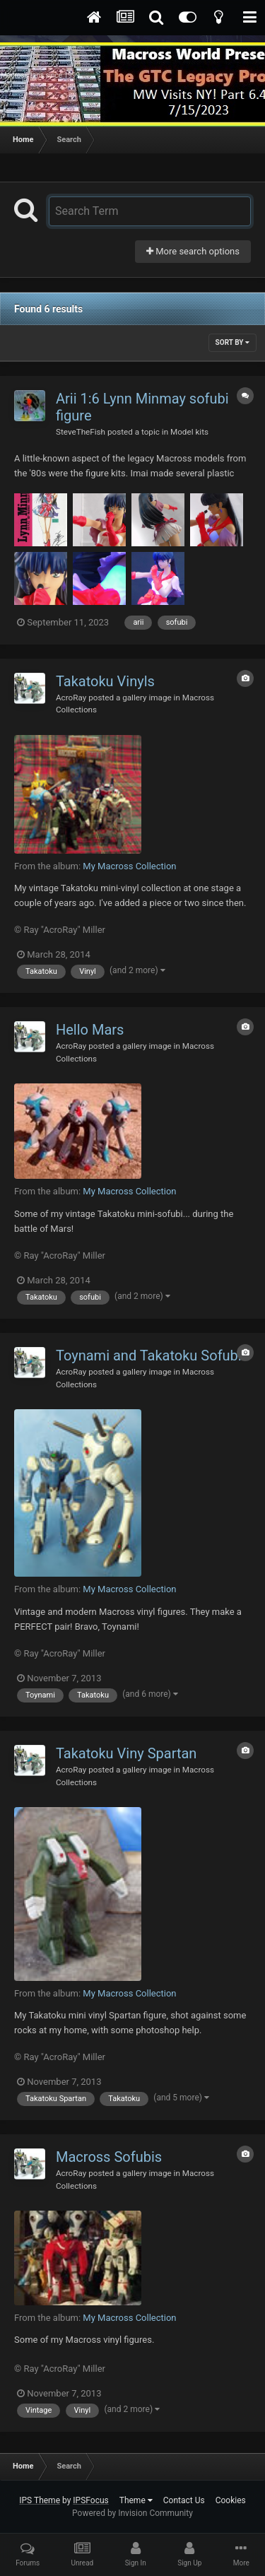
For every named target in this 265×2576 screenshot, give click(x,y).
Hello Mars (90, 1029)
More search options (193, 251)
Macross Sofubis (109, 2156)
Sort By (232, 342)
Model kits (189, 432)
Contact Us (184, 2500)
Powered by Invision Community (132, 2513)
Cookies (231, 2500)
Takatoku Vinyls (105, 681)
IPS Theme (39, 2500)
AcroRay (71, 697)
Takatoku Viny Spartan (126, 1753)
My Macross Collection (129, 866)
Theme (136, 2500)
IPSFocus (90, 2500)
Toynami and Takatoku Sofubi (149, 1355)
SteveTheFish (80, 432)
